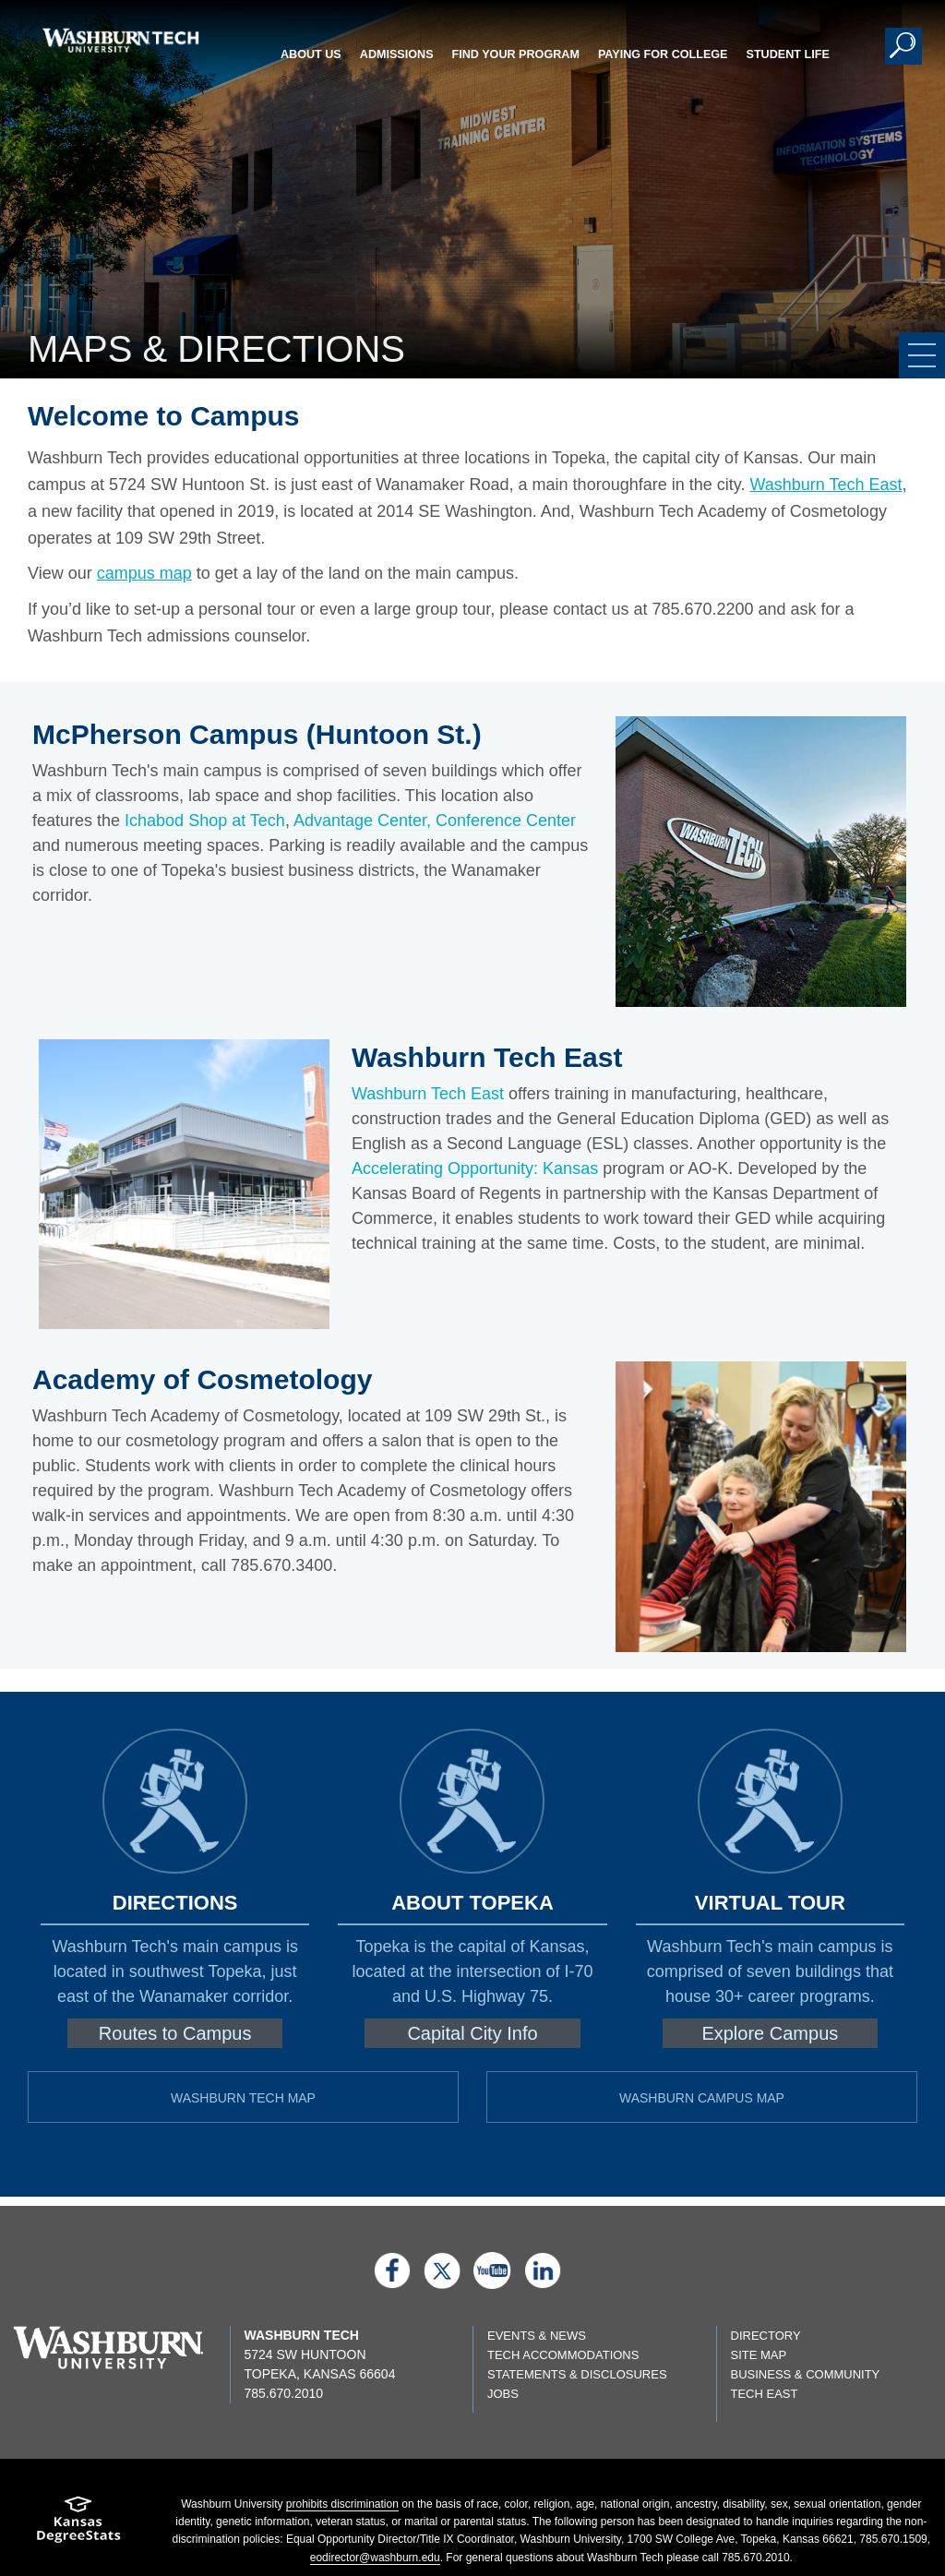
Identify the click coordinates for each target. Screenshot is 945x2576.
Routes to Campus (175, 2033)
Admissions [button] (397, 54)
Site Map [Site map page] (759, 2355)
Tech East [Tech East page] (764, 2394)
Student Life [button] (788, 54)
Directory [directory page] (766, 2335)
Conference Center (506, 820)
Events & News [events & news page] (536, 2335)
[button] (903, 46)
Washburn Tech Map (243, 2098)
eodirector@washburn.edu (375, 2557)
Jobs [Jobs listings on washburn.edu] (503, 2394)
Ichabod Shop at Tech (205, 820)
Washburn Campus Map (701, 2098)
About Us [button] (311, 54)
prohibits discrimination (342, 2504)
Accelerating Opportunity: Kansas (475, 1168)
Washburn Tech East (825, 484)
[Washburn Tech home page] (120, 40)
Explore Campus (769, 2033)
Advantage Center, (362, 820)
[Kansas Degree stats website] (79, 2526)
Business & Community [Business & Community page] (805, 2374)
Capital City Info (472, 2033)
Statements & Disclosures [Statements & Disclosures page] (577, 2374)
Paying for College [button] (663, 54)
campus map (144, 573)
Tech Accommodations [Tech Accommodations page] (563, 2355)
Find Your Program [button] (516, 54)
